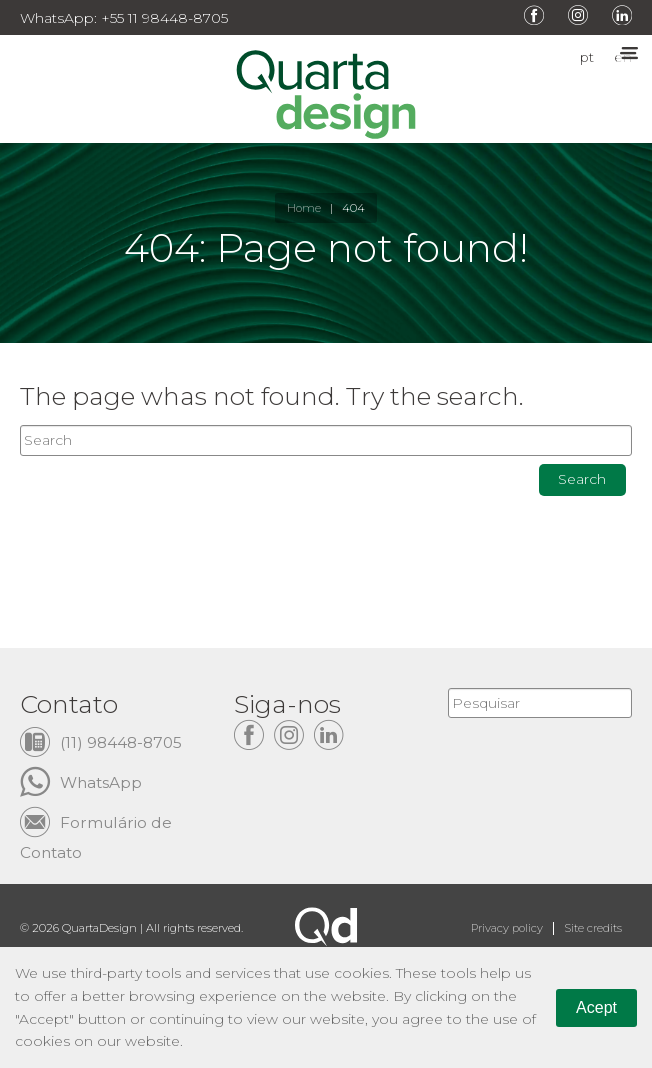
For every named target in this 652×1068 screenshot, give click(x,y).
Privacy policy (507, 928)
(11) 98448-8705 (121, 742)
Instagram (578, 15)
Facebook (534, 15)
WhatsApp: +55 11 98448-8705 (124, 18)
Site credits (593, 928)
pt (587, 58)
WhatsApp (101, 782)
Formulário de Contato (96, 822)
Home (304, 208)
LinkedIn (622, 15)
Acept (596, 1007)
